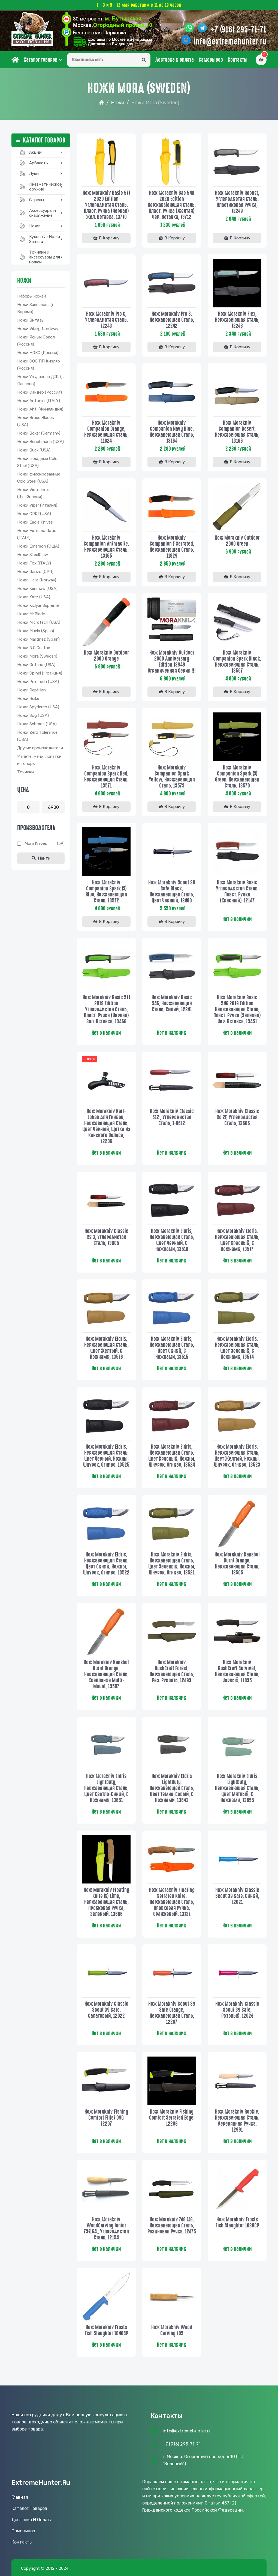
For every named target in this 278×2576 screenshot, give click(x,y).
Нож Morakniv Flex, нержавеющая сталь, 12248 (237, 320)
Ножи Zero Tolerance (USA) (37, 736)
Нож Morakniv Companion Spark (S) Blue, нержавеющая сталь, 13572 (106, 892)
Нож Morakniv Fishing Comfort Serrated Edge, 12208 (172, 2118)
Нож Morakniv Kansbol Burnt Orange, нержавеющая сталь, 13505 (237, 1564)
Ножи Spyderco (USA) (38, 707)
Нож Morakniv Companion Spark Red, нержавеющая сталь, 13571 (106, 777)
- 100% (89, 1059)
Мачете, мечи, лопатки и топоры (39, 760)
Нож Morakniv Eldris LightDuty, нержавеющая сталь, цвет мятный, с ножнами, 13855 (237, 1788)
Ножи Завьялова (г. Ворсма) (36, 308)
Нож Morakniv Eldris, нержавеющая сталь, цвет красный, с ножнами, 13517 (237, 1240)
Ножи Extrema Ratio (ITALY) (36, 534)
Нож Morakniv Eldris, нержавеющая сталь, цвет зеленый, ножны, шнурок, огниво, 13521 (171, 1564)
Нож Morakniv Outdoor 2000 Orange (106, 656)
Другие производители (40, 747)
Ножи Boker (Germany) (38, 433)
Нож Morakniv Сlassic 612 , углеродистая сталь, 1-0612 (172, 1117)
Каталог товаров (41, 60)
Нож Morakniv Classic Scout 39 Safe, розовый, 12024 (237, 2010)
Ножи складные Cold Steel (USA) (37, 462)
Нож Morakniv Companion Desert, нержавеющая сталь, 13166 (237, 432)
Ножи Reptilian (31, 690)
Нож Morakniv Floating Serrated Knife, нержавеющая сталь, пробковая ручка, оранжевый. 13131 (172, 1902)
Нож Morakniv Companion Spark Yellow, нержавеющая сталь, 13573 (172, 777)
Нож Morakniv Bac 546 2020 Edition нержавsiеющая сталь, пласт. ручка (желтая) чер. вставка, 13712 (172, 205)
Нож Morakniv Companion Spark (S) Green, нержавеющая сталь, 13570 (237, 777)
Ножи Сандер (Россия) (39, 392)
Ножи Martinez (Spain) (38, 639)
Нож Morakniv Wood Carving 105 (171, 2330)
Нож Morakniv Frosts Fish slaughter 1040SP (106, 2330)
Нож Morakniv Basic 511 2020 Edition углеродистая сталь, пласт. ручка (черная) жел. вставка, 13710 (106, 205)
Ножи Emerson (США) (38, 546)
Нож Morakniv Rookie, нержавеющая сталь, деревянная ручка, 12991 (237, 2121)
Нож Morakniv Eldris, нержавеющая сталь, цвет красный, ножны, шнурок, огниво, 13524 (171, 1456)
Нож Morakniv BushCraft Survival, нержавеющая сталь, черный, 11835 (237, 1671)
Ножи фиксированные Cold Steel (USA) (38, 478)
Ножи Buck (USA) (33, 450)
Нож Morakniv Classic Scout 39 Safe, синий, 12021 (237, 1896)
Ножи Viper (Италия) (37, 505)
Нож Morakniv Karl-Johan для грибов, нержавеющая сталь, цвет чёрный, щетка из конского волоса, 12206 (106, 1126)
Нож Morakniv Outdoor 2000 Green (237, 541)
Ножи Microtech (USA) (38, 622)
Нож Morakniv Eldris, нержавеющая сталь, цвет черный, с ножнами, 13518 (172, 1240)
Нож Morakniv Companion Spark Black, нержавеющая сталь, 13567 (237, 662)
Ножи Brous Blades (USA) (35, 421)
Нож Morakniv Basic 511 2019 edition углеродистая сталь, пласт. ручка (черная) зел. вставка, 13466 (106, 1009)
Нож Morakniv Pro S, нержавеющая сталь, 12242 (172, 320)
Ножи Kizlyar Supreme (38, 605)
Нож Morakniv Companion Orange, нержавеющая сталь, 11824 (106, 432)
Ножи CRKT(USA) (34, 513)
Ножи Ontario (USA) (36, 664)
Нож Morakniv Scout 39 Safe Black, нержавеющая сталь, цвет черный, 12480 (171, 892)
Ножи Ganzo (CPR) (35, 571)
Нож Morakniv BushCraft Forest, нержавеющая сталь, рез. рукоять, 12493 (172, 1671)
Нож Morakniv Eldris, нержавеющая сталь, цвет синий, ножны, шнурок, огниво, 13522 (106, 1564)
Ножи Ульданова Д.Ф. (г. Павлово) (40, 380)
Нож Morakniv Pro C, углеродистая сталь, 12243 (106, 320)
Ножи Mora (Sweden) (37, 656)
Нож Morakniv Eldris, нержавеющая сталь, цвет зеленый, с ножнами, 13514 (237, 1348)
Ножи (117, 103)
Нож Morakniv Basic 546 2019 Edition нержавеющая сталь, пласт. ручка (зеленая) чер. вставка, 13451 (237, 1009)
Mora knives (36, 843)
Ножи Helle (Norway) (36, 580)
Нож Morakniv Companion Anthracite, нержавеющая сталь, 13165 (106, 547)
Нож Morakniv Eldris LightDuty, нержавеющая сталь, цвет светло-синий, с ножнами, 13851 (106, 1788)
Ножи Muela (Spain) (35, 630)
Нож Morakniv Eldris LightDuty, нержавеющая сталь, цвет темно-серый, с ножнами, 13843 (172, 1788)
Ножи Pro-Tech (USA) (38, 681)
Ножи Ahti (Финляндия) (40, 409)
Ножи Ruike (28, 698)
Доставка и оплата (174, 60)
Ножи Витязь (30, 320)
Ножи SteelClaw (32, 554)
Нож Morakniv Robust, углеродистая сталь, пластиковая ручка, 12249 (237, 202)
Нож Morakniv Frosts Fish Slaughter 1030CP (237, 2223)
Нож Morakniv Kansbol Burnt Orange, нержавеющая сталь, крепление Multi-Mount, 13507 (106, 1674)
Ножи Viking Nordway (37, 328)
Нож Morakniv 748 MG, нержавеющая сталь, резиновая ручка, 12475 (171, 2226)
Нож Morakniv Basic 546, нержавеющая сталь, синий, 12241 (172, 1003)
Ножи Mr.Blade (31, 613)
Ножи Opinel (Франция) (39, 673)
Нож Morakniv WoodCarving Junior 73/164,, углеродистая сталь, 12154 (106, 2229)
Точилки (25, 771)
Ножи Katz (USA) (33, 597)
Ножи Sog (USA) (33, 715)
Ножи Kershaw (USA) (37, 588)
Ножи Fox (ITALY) (34, 563)
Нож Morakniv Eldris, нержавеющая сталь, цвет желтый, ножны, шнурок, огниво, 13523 (237, 1456)
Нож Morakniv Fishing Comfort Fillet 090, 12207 (106, 2118)
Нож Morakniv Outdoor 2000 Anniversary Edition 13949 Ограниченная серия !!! (172, 662)
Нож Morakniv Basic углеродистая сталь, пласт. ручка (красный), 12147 (237, 892)
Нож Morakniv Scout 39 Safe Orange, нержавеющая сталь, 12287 (171, 2013)
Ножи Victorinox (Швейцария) (33, 493)
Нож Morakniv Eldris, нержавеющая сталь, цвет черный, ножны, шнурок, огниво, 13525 (106, 1456)
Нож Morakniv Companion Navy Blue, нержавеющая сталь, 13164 (172, 432)
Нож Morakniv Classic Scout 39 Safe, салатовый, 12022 (106, 2010)
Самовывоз (211, 60)
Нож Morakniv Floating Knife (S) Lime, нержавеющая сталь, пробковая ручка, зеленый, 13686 (106, 1902)
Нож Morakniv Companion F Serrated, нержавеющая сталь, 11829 (172, 547)
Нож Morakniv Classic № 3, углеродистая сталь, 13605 (106, 1237)
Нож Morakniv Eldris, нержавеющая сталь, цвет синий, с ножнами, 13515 (172, 1348)
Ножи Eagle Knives (35, 522)
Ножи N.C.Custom (34, 647)
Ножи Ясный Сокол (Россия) (36, 341)
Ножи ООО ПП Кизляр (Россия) (38, 365)
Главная (19, 2497)
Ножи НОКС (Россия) (37, 352)
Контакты (237, 60)
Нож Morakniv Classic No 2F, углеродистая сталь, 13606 (237, 1117)
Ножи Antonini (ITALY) (38, 400)
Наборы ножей (31, 296)
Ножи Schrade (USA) (37, 723)
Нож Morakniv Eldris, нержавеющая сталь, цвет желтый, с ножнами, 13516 (106, 1348)
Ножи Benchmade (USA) (40, 441)
